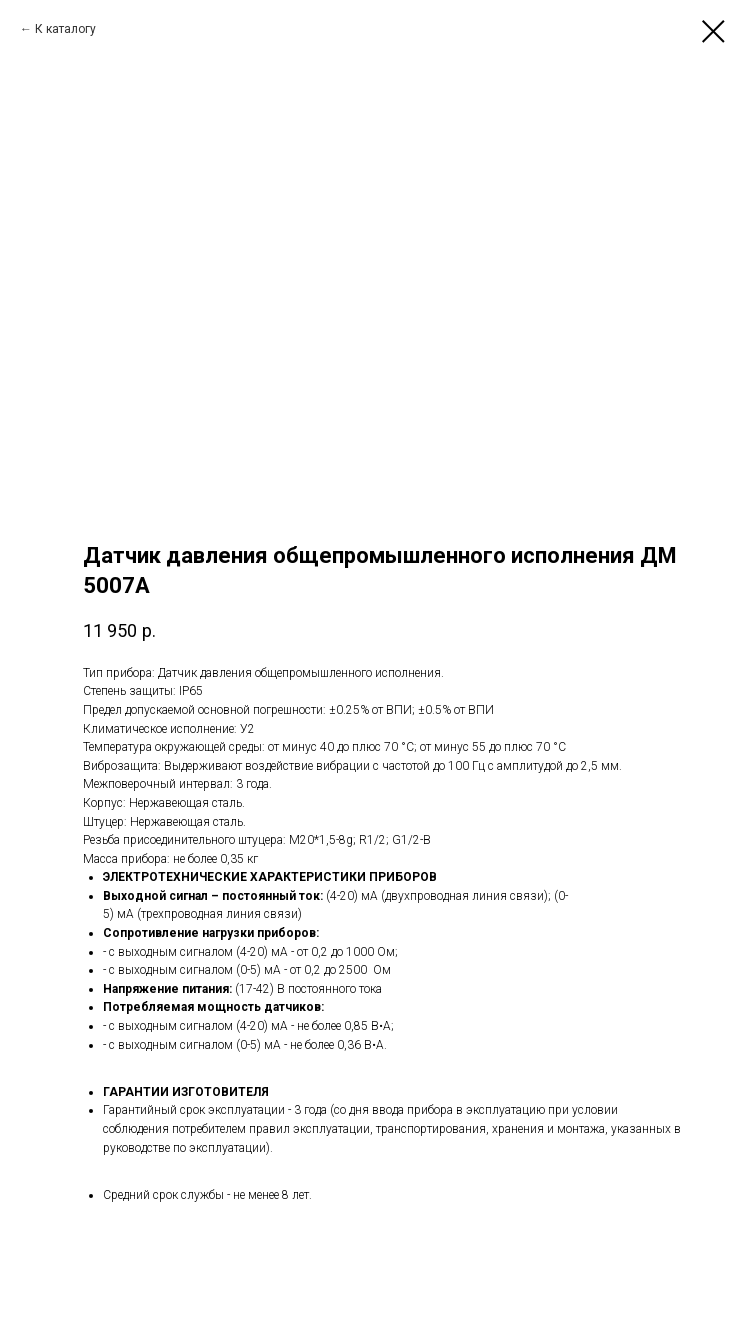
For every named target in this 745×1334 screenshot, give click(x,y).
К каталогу (65, 29)
